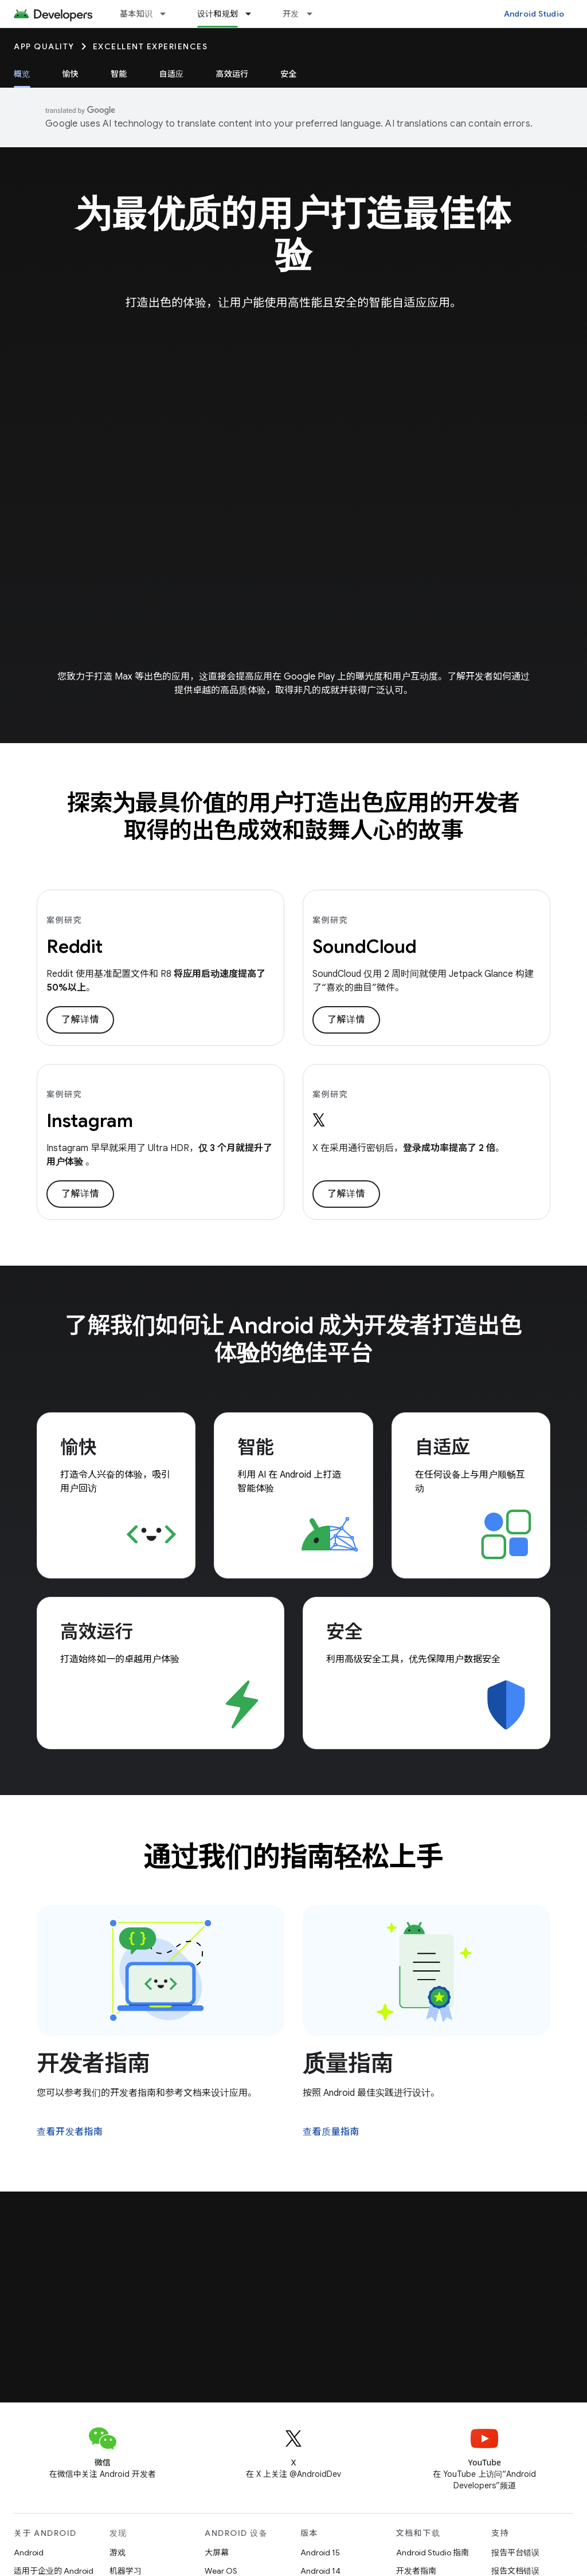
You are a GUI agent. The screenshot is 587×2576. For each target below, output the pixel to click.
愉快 (70, 74)
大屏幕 (217, 2552)
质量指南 (348, 2063)
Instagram (89, 1120)
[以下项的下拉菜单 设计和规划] (253, 14)
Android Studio (534, 14)
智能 (119, 74)
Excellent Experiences (150, 46)
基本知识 (136, 14)
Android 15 (320, 2552)
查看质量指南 (331, 2132)
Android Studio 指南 (432, 2552)
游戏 (117, 2552)
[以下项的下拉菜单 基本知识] (167, 14)
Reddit (74, 946)
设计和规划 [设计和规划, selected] (217, 14)
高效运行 (232, 74)
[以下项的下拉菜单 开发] (314, 14)
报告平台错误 (515, 2552)
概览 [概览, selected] (22, 74)
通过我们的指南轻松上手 (294, 1857)
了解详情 (80, 1020)
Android (29, 2552)
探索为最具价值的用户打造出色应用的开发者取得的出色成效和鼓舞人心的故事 (293, 816)
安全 (288, 74)
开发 (291, 14)
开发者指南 (93, 2063)
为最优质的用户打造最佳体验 (293, 234)
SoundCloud (364, 946)
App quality (44, 46)
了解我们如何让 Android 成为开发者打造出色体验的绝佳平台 (294, 1338)
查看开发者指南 (70, 2132)
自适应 (171, 74)
